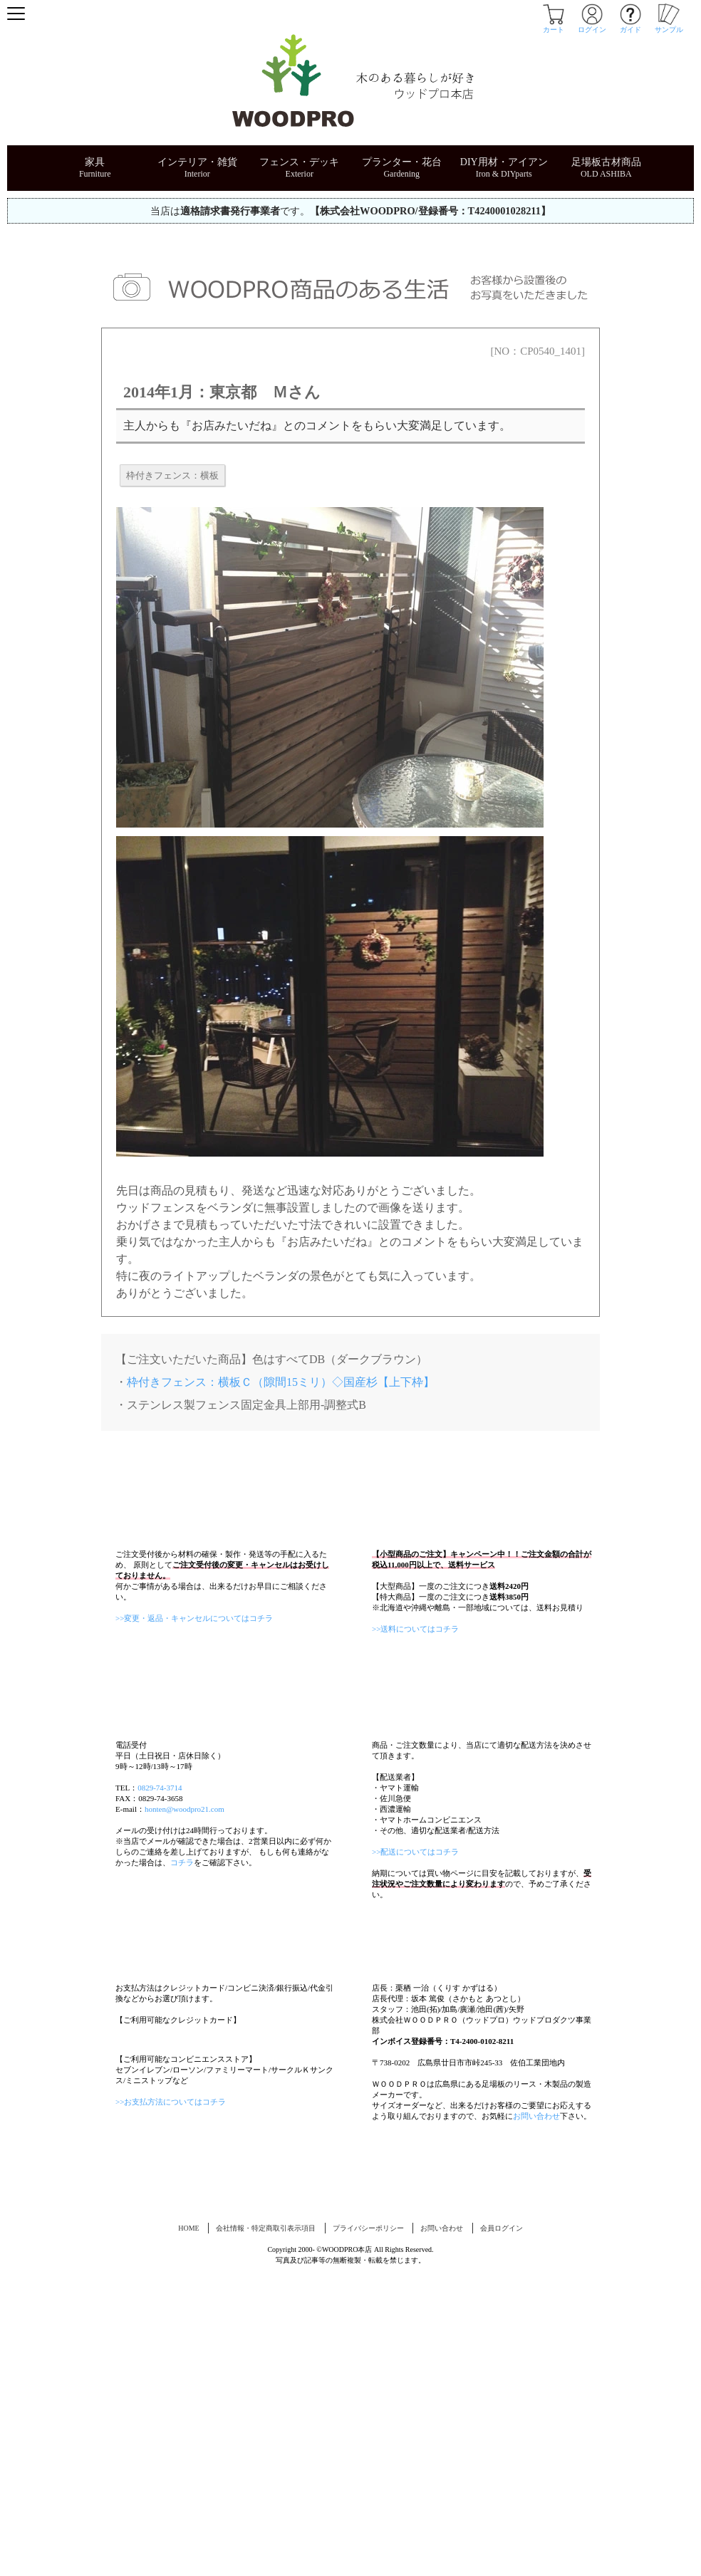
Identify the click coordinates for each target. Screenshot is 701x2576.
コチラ (182, 2052)
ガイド (630, 26)
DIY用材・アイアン (504, 162)
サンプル (669, 26)
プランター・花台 (402, 162)
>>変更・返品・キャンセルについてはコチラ (194, 1681)
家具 (95, 162)
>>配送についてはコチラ (415, 2042)
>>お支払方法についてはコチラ (170, 2381)
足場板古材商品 (606, 162)
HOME (188, 2517)
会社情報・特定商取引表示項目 (266, 2517)
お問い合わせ (536, 2369)
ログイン (592, 26)
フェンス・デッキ (299, 162)
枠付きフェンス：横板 (172, 475)
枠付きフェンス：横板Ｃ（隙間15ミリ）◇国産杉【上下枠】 (281, 1382)
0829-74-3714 (159, 1977)
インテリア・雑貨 (197, 162)
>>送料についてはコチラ (415, 1692)
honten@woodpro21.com (184, 1999)
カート (553, 26)
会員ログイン (501, 2517)
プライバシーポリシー (368, 2517)
